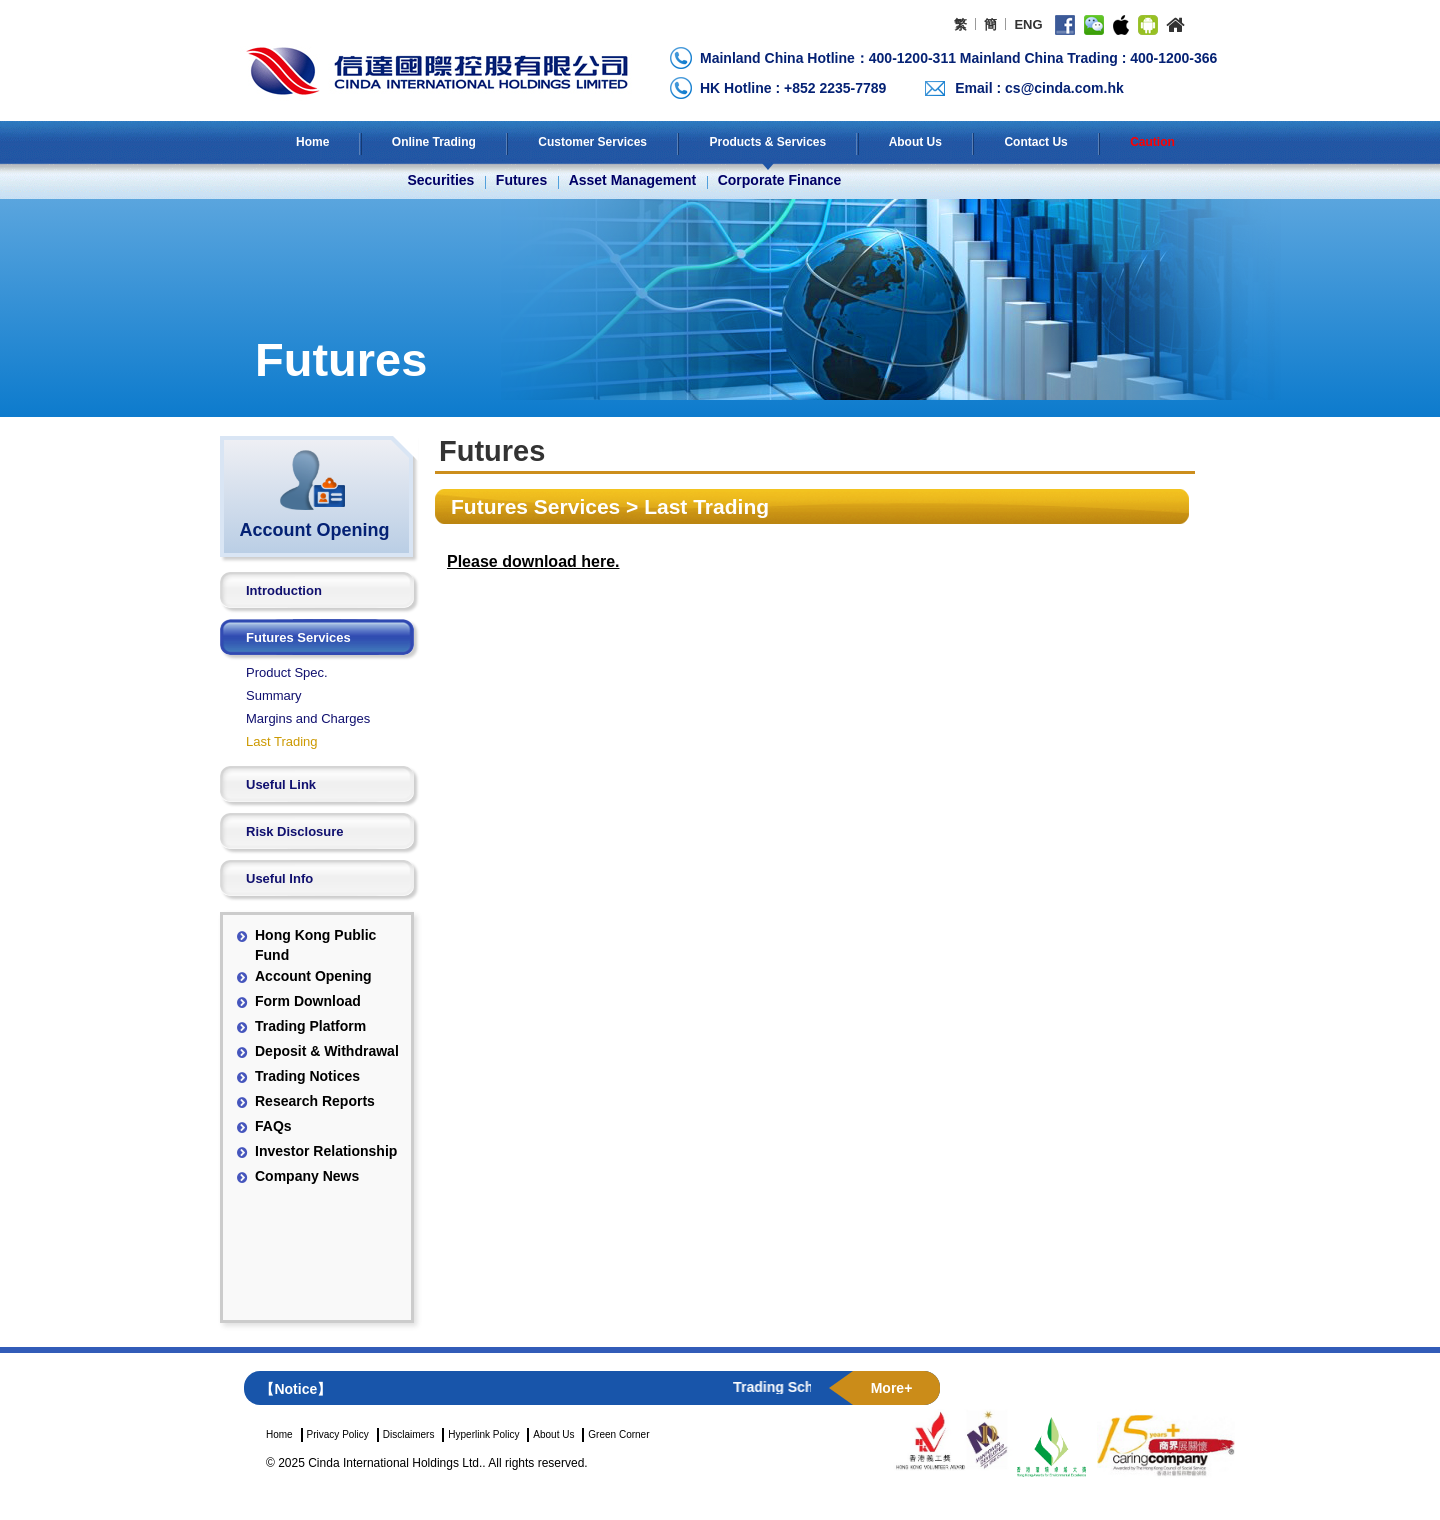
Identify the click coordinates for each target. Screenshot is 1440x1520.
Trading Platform (310, 1026)
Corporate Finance (780, 180)
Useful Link (281, 784)
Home (312, 142)
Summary (274, 695)
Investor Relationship (326, 1151)
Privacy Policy (338, 1434)
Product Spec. (287, 672)
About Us (915, 142)
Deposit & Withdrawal (327, 1051)
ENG (1028, 24)
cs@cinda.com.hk (1064, 88)
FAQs (273, 1126)
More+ (892, 1388)
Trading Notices (307, 1076)
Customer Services (592, 142)
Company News (307, 1176)
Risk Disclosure (295, 831)
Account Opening (313, 976)
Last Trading (282, 741)
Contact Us (1035, 142)
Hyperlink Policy (483, 1434)
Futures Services (298, 637)
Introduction (284, 590)
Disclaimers (409, 1434)
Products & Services (767, 142)
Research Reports (315, 1101)
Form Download (308, 1001)
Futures (521, 180)
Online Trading (434, 142)
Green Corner (618, 1434)
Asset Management (633, 180)
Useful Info (279, 878)
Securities (440, 180)
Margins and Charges (308, 718)
